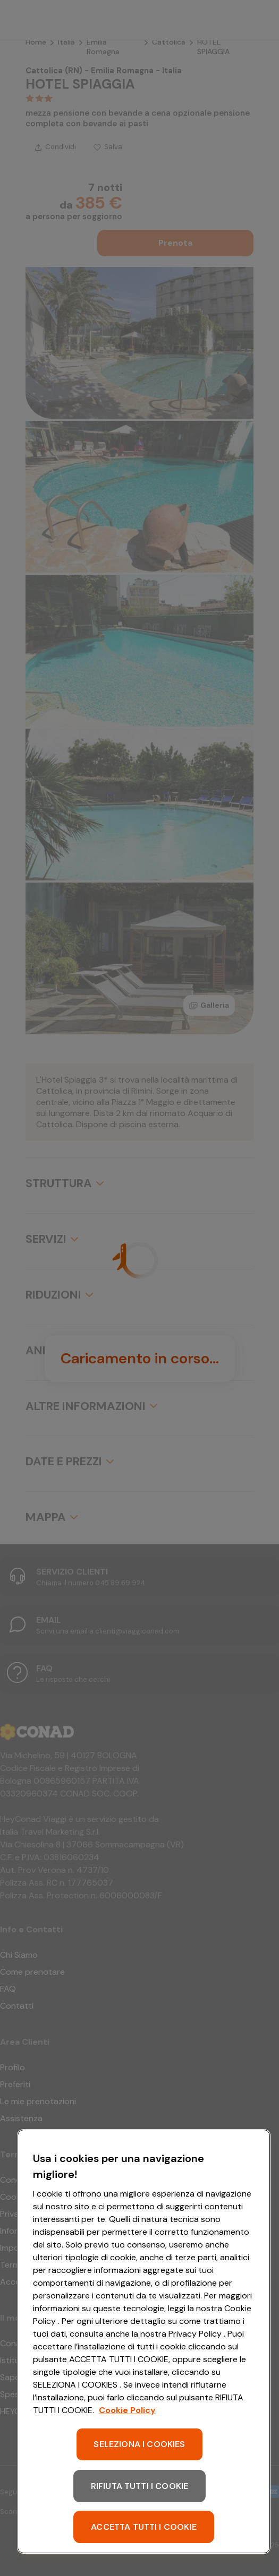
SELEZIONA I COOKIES (139, 2444)
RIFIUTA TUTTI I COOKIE (140, 2486)
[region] (143, 2341)
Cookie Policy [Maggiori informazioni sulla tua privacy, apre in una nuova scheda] (127, 2410)
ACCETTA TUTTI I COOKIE (144, 2526)
